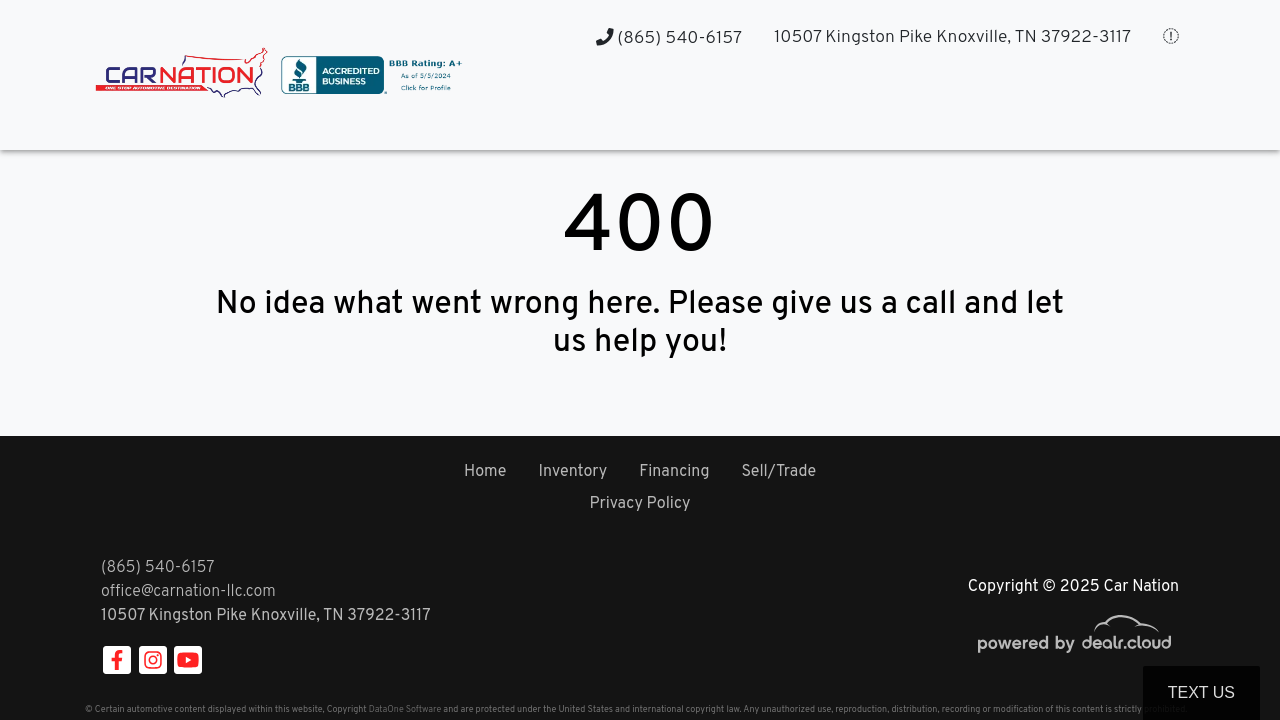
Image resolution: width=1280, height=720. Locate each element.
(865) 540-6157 (669, 38)
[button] (830, 110)
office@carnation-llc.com (188, 592)
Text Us (1201, 692)
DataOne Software (405, 709)
